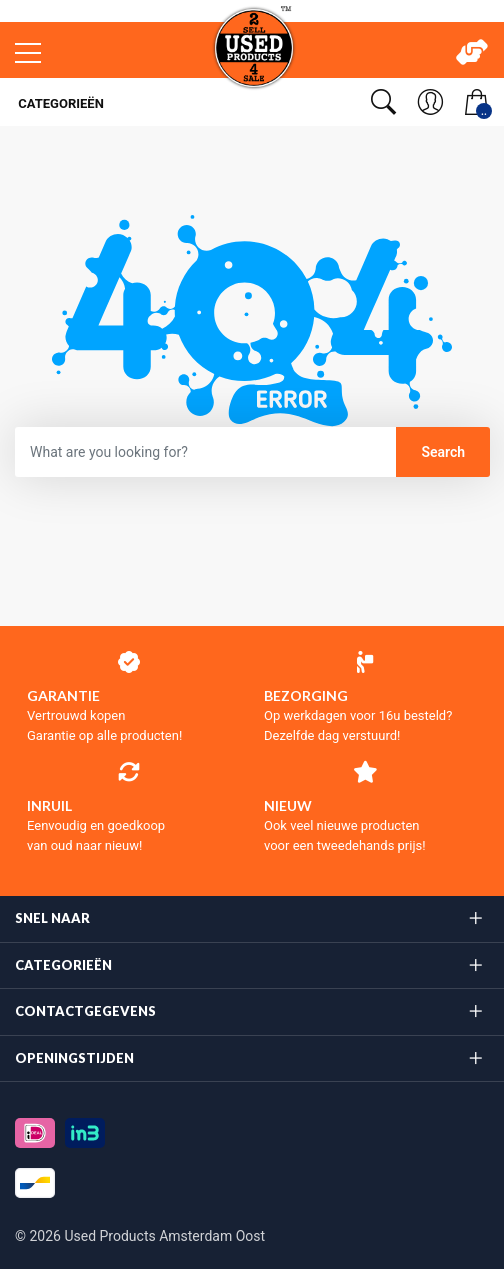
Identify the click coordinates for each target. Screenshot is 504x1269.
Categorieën (59, 103)
